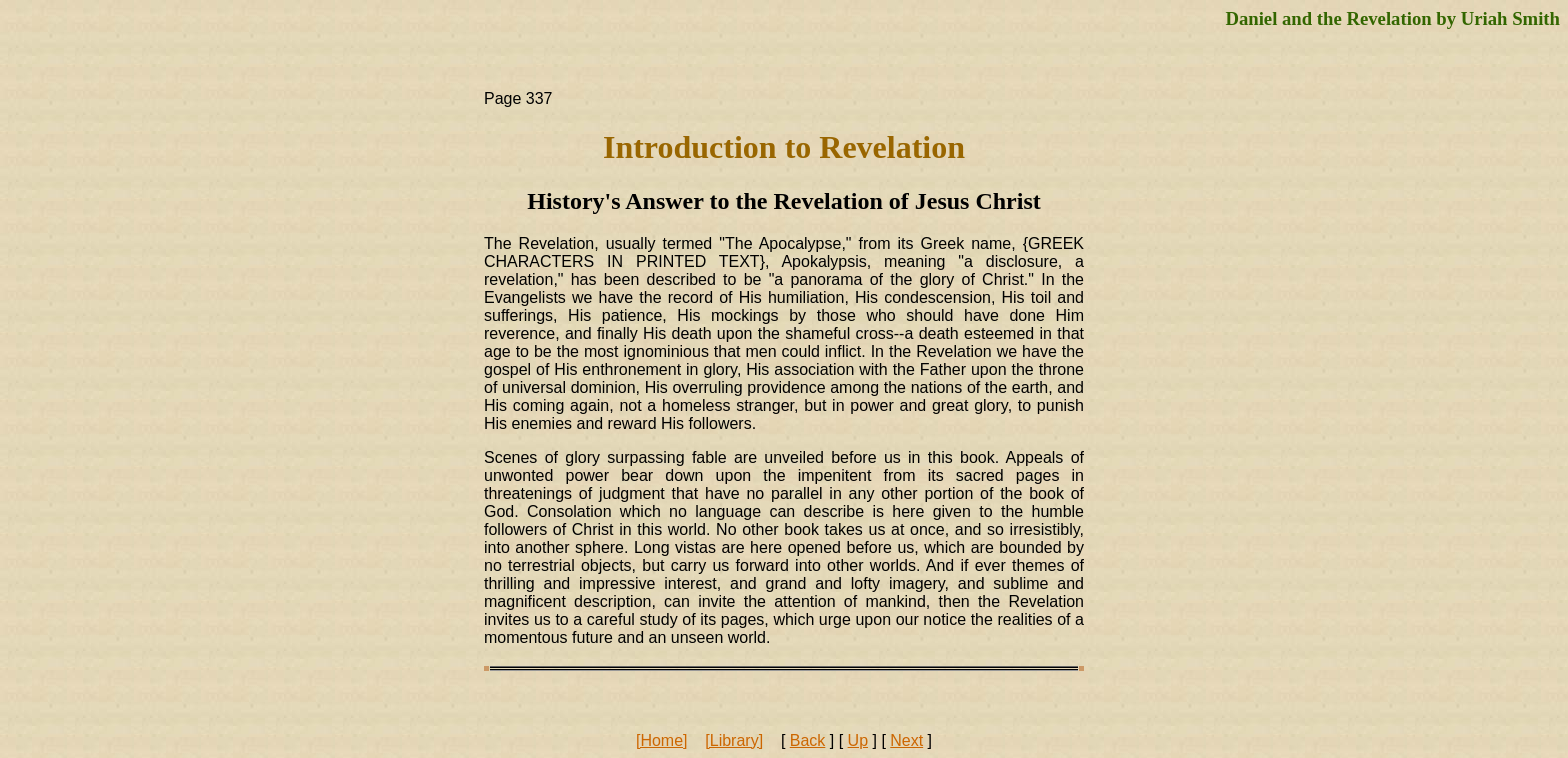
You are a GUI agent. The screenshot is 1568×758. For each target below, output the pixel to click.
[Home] (662, 740)
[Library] (734, 740)
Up (858, 740)
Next (906, 740)
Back (808, 740)
